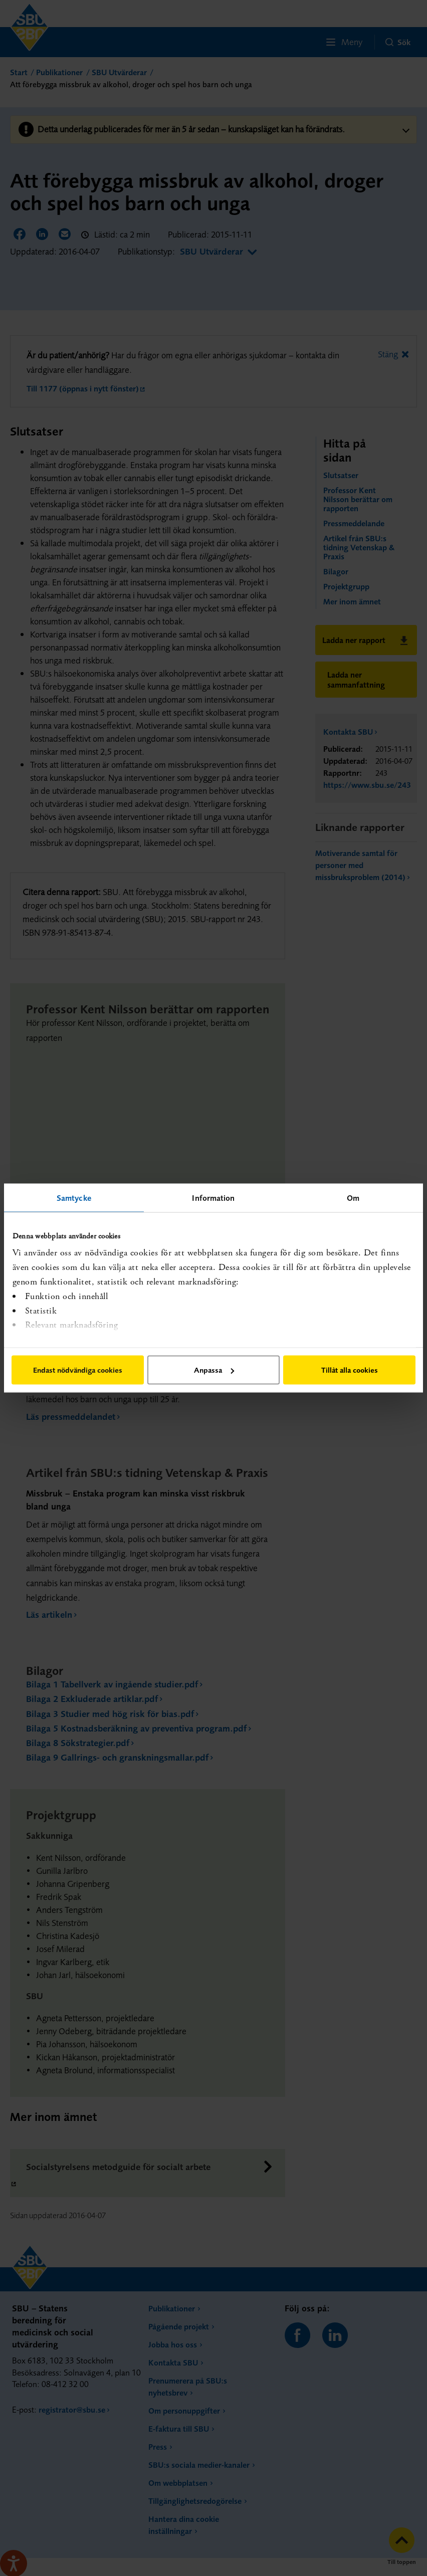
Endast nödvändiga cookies (77, 1370)
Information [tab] (213, 1197)
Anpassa (214, 1370)
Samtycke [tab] (74, 1197)
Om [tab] (353, 1197)
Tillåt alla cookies (349, 1370)
